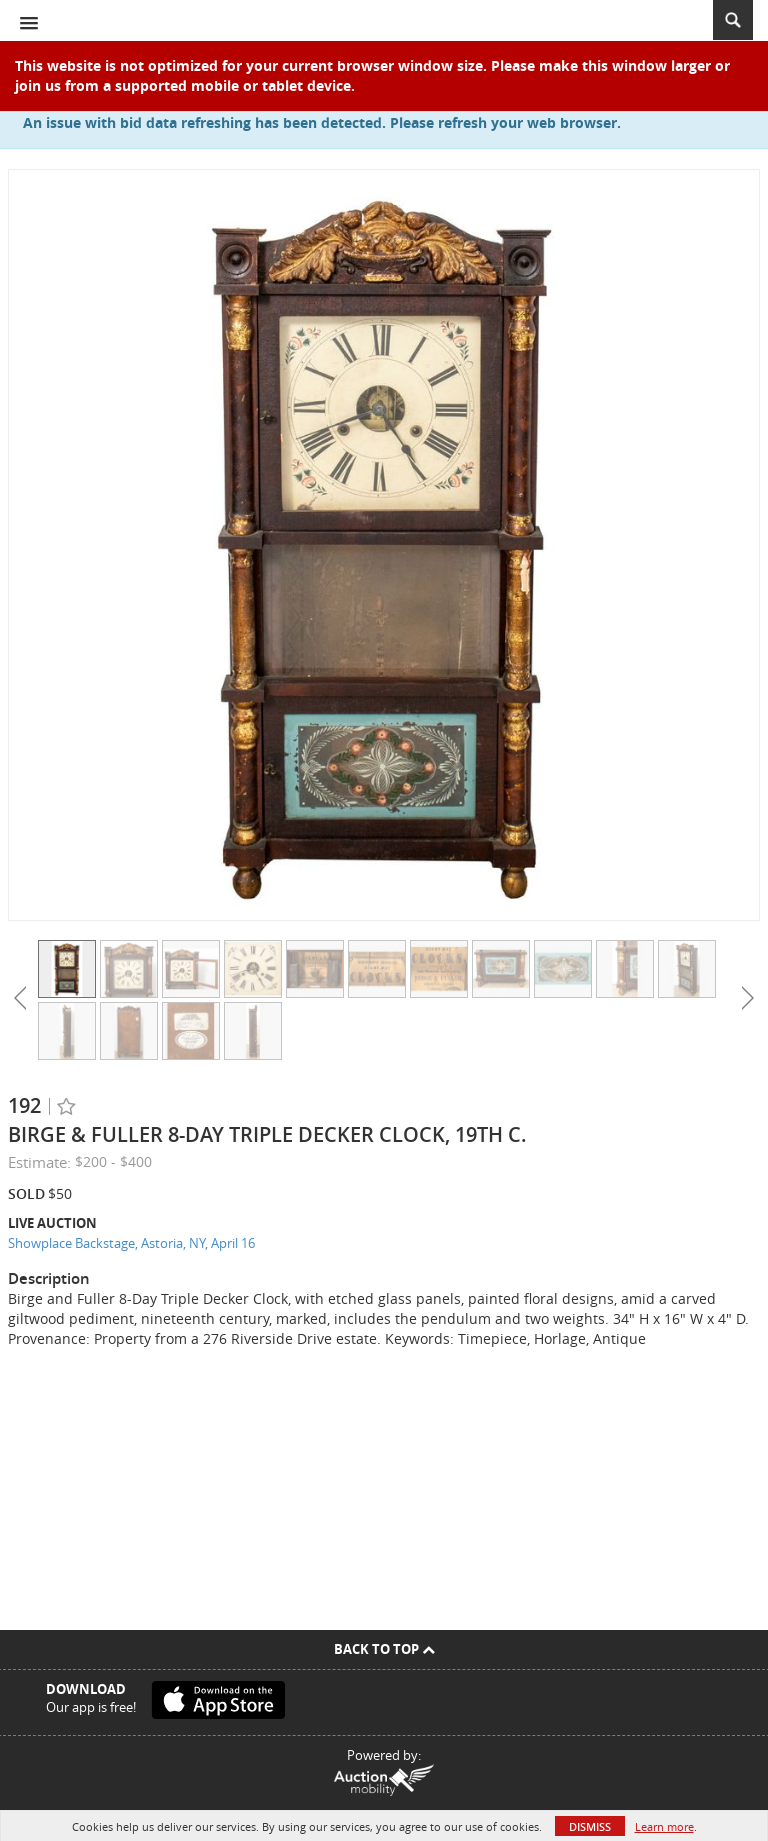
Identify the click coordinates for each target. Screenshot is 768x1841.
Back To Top (384, 1649)
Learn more (664, 1826)
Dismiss (590, 1826)
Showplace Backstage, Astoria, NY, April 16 (131, 1243)
